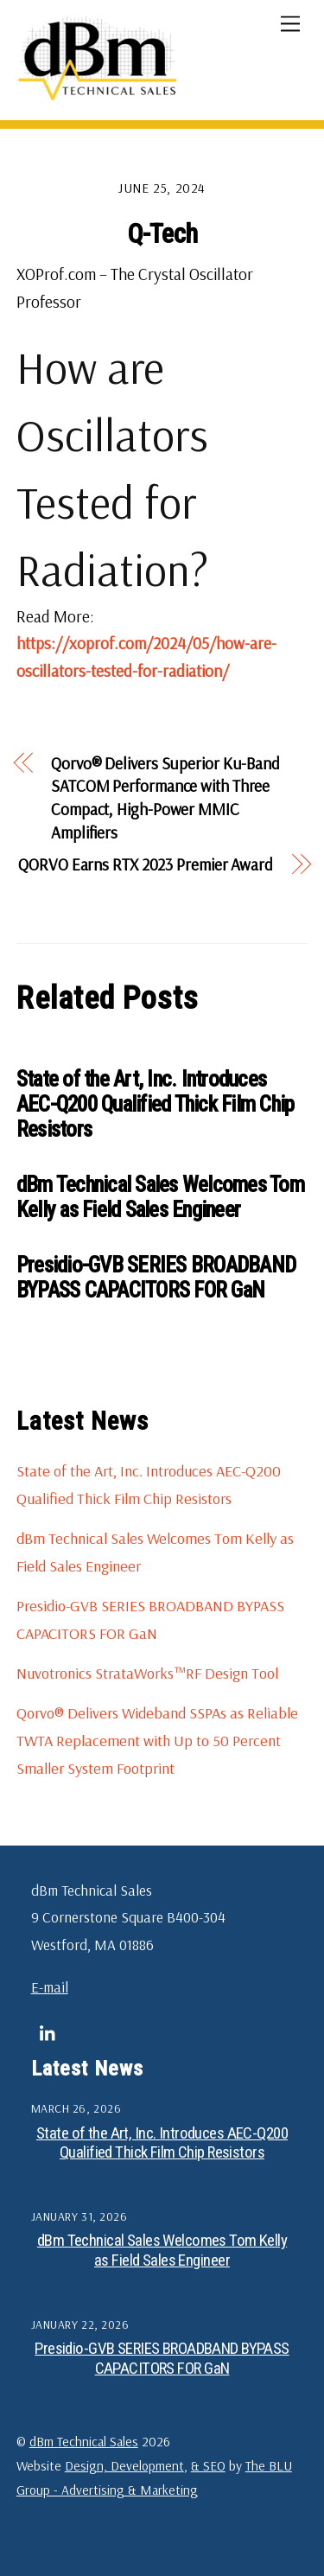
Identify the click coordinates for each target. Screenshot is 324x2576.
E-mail (49, 1987)
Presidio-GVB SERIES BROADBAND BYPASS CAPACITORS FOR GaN (155, 1278)
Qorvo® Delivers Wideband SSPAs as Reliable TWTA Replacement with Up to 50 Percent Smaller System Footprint (157, 1740)
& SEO (208, 2465)
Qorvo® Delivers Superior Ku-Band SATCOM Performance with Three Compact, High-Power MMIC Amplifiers (165, 798)
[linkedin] (48, 2031)
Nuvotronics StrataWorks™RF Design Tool (147, 1673)
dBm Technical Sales (83, 2441)
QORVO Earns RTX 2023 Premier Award (145, 864)
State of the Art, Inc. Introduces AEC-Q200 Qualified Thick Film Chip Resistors (155, 1104)
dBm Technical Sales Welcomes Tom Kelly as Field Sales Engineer (160, 1197)
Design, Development (124, 2465)
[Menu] (290, 23)
